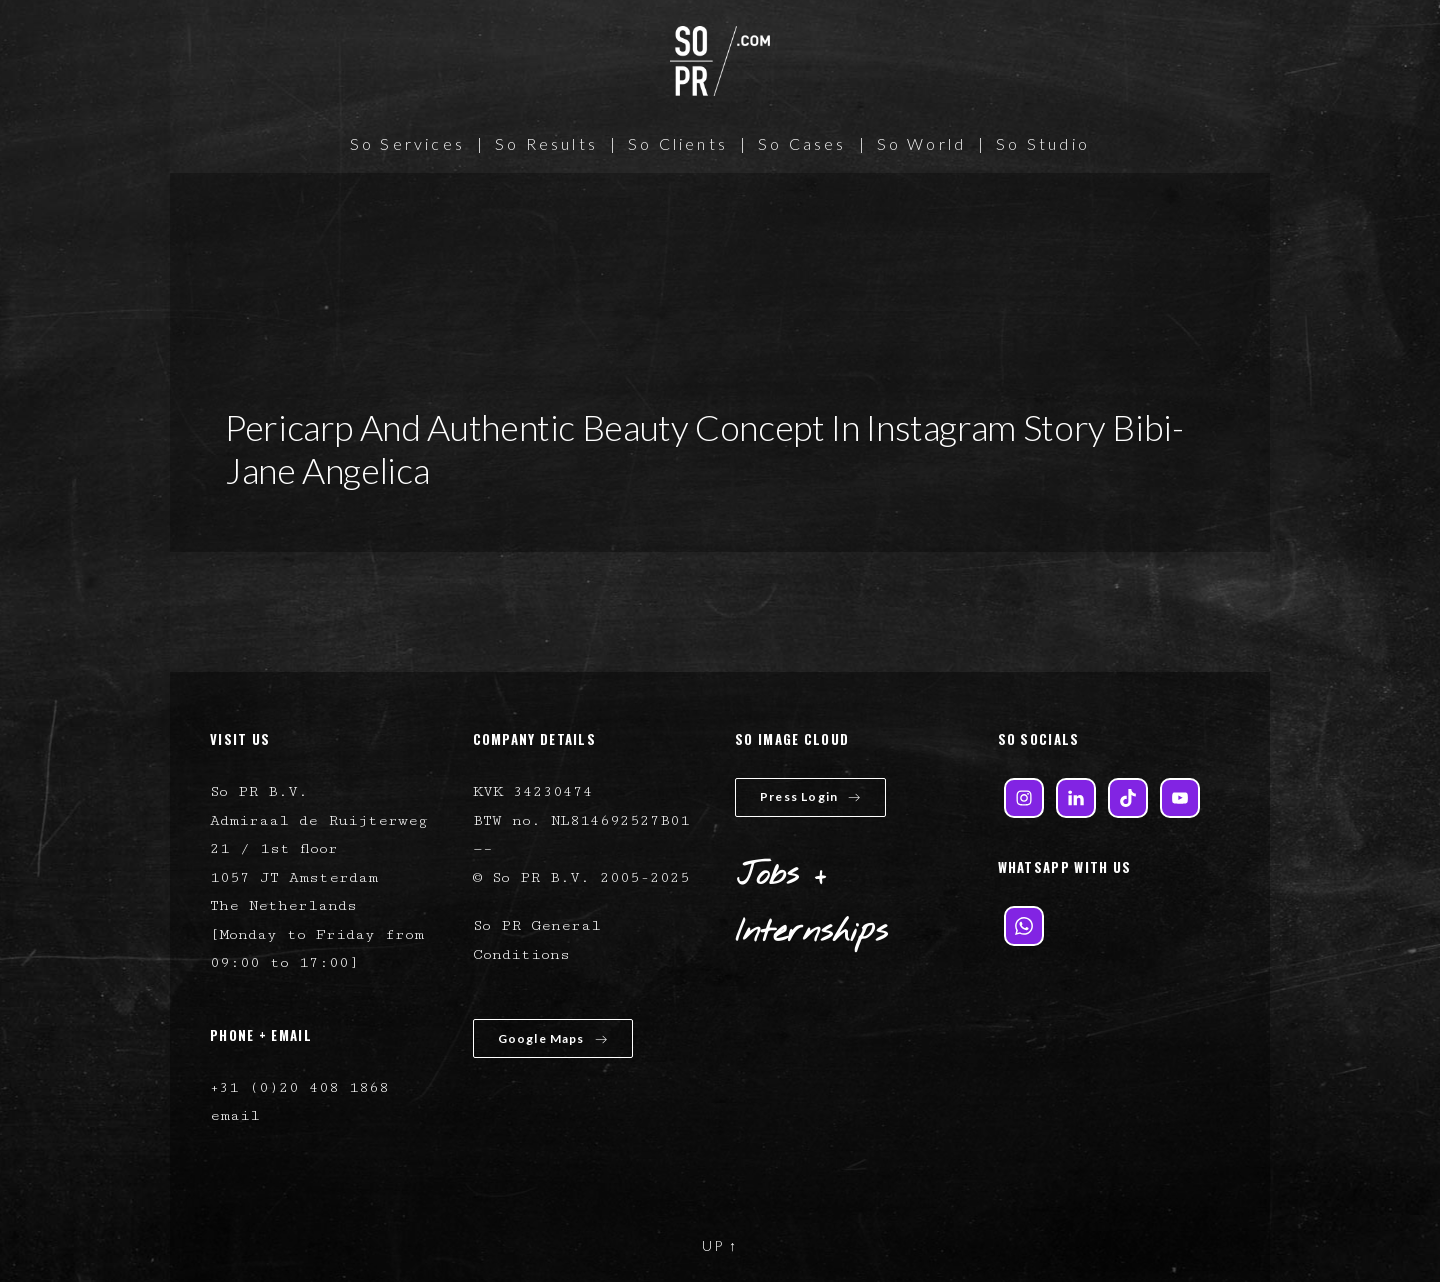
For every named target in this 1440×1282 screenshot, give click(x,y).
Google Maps (553, 1038)
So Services (407, 143)
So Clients (678, 143)
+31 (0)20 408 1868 (299, 1087)
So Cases (802, 143)
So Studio (1043, 143)
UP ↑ (720, 1245)
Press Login (810, 796)
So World (922, 143)
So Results (546, 143)
